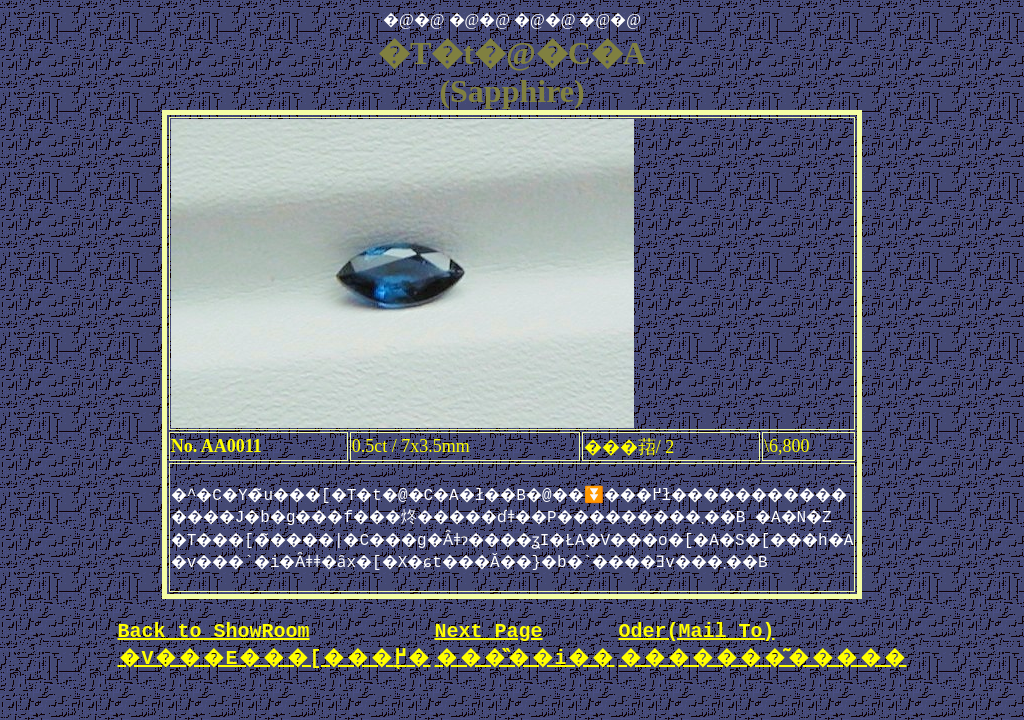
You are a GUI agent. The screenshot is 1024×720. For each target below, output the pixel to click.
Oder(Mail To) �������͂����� (763, 655)
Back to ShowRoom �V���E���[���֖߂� (274, 655)
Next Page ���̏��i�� (525, 655)
